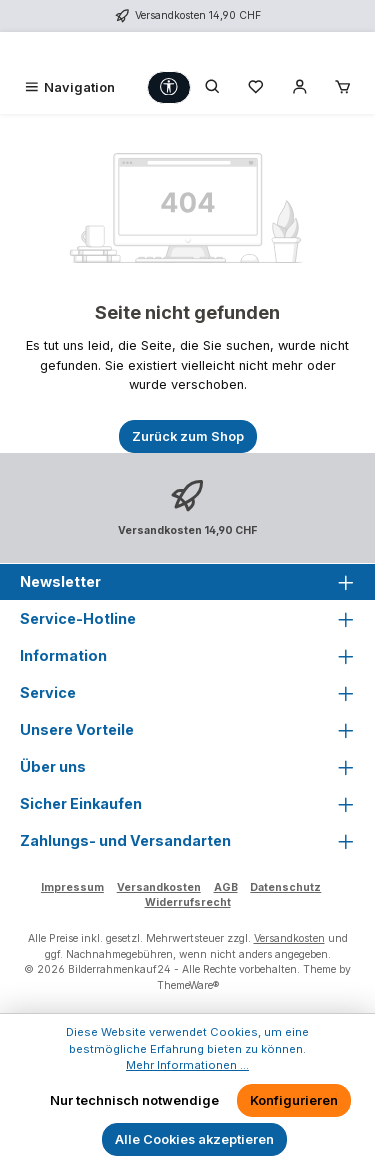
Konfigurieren (294, 1100)
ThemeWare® (188, 985)
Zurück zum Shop (188, 436)
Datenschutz (285, 887)
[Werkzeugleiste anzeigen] (169, 87)
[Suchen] (213, 87)
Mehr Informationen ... (187, 1065)
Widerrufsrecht (188, 902)
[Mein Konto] (300, 87)
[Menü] (69, 87)
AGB (226, 887)
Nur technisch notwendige (134, 1100)
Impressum (72, 887)
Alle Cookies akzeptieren (194, 1139)
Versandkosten (159, 887)
